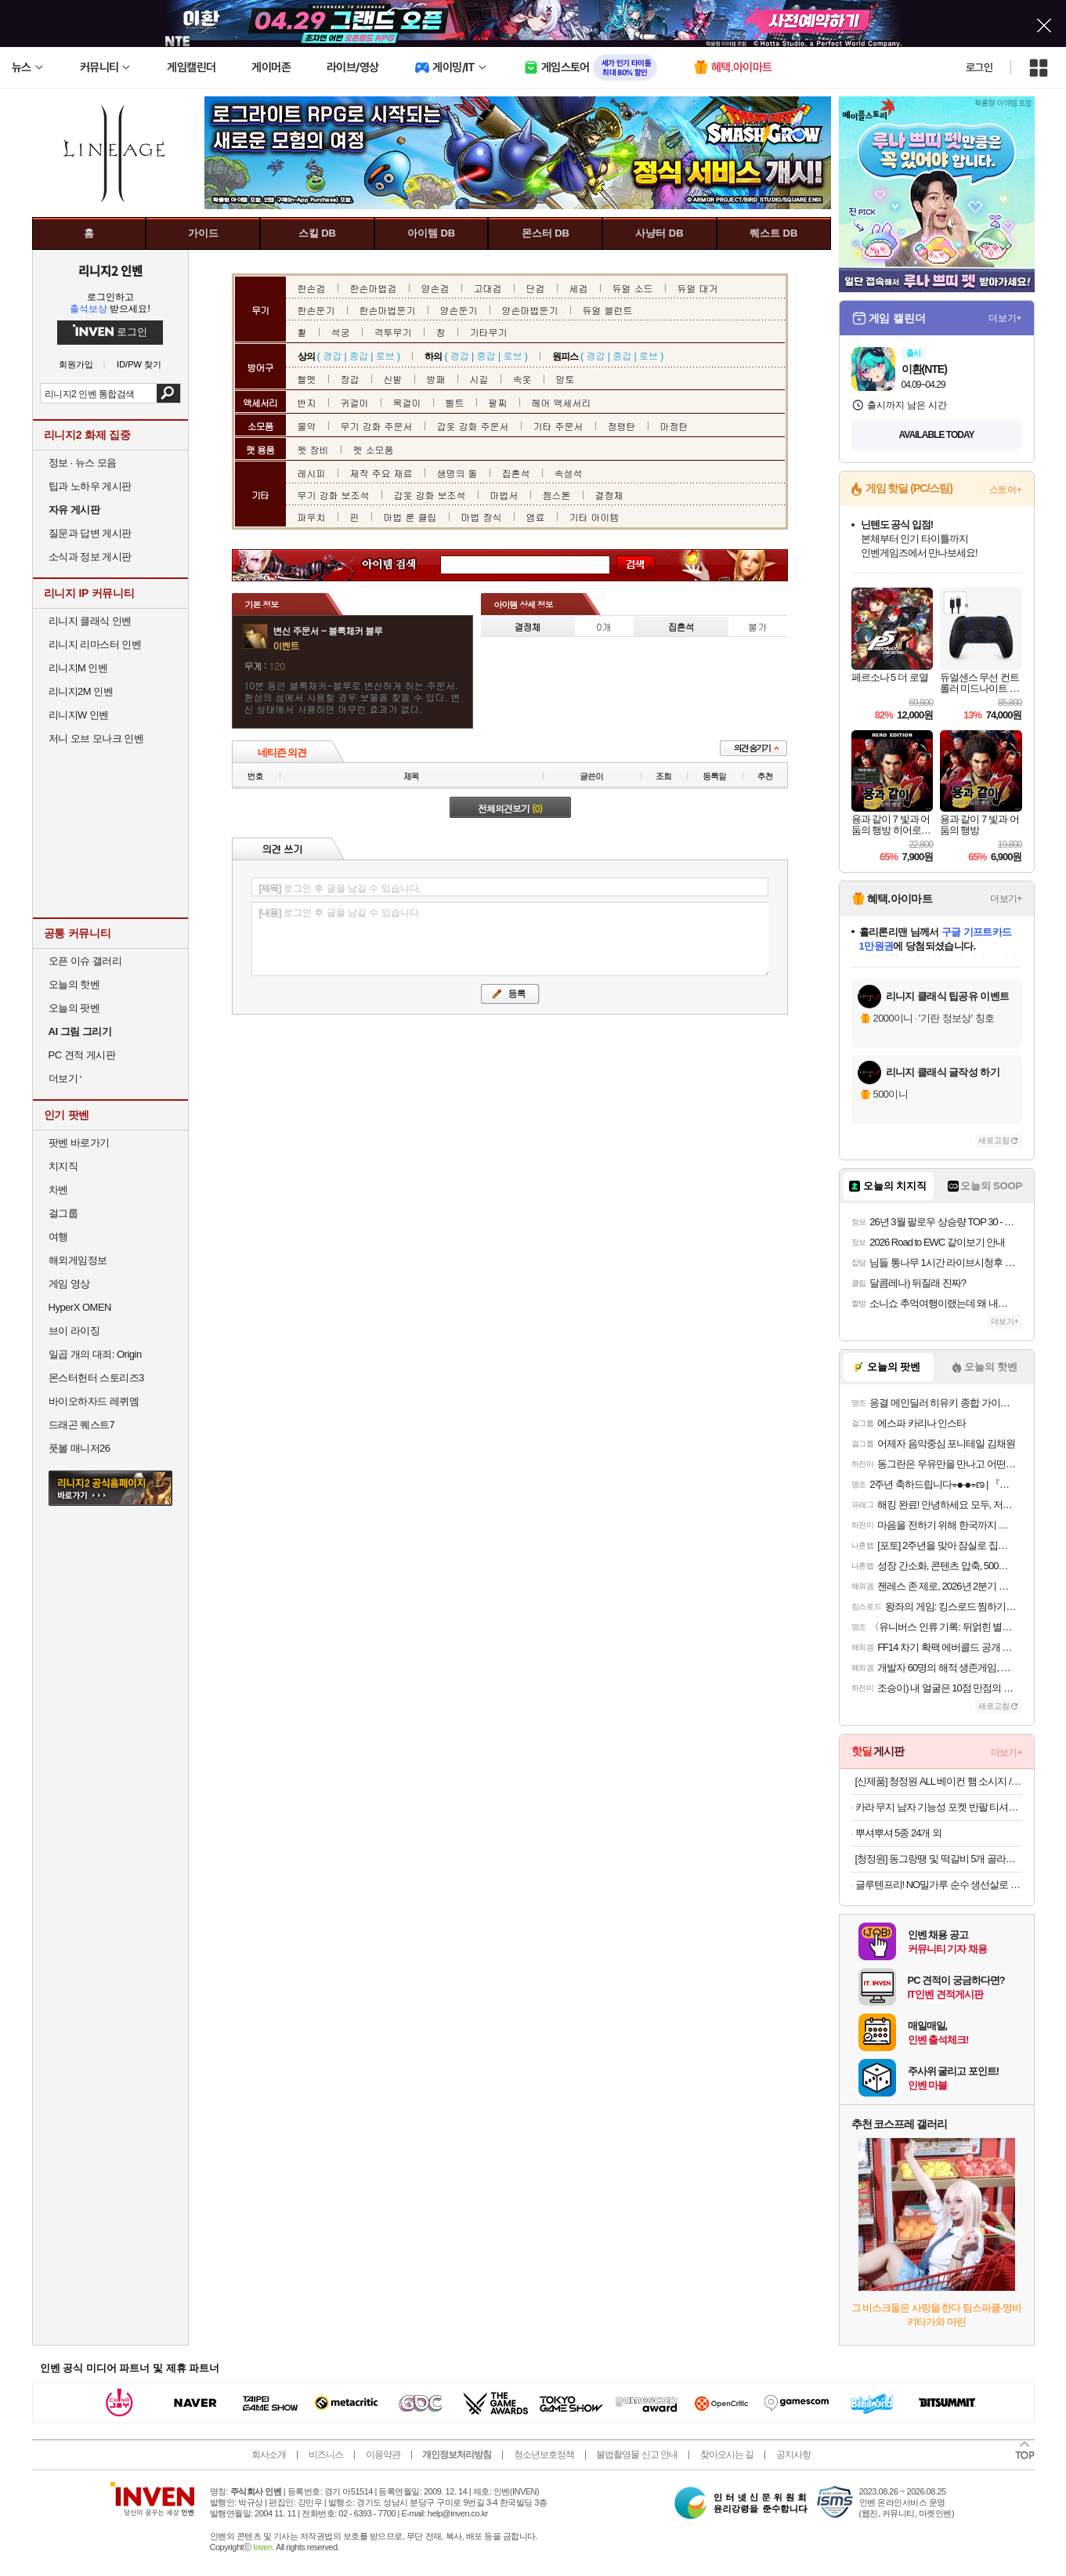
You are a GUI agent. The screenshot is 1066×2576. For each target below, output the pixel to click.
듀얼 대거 (698, 288)
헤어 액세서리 (561, 402)
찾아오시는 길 (726, 2454)
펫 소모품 (373, 449)
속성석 (569, 472)
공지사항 (793, 2454)
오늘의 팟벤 (74, 1008)
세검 (578, 288)
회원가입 (76, 364)
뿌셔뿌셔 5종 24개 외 (898, 1833)
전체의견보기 (510, 808)
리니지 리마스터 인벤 (95, 644)
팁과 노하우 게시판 (90, 486)
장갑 (350, 378)
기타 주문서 (558, 425)
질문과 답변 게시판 (90, 533)
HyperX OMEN (80, 1307)
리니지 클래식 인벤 (90, 621)
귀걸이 (355, 402)
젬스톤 (557, 494)
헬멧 (307, 378)
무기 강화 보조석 (334, 494)
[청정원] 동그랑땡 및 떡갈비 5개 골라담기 (938, 1859)
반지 (307, 402)
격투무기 (393, 331)
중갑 (358, 355)
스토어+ (1005, 489)
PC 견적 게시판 (82, 1055)
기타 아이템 (594, 516)
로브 (385, 355)
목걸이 (407, 402)
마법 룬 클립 (410, 516)
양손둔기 (459, 310)
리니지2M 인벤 (81, 691)
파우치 (312, 516)
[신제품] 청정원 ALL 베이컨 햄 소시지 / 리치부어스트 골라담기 (938, 1781)
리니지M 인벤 (78, 668)
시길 (479, 378)
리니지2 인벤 (110, 270)
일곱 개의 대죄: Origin (95, 1354)
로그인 (979, 67)
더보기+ (1005, 318)
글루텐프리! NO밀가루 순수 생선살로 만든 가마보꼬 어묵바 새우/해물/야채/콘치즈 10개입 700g (938, 1884)
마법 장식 (481, 516)
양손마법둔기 (530, 310)
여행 (58, 1237)
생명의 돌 (457, 472)
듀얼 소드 (632, 288)
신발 (393, 378)
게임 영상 (69, 1284)
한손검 (312, 288)
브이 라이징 (74, 1331)
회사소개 (268, 2454)
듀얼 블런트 (608, 310)
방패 (436, 378)
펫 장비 (313, 449)
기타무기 (489, 331)
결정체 (609, 494)
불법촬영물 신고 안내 (637, 2454)
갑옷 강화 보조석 (430, 494)
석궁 (340, 331)
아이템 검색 (403, 565)
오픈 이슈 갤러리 (85, 961)
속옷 (522, 378)
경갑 (332, 355)
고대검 (488, 288)
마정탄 (674, 425)
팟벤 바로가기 (79, 1143)
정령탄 (622, 425)
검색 (168, 393)
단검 (535, 288)
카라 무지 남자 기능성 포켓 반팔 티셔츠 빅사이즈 (938, 1807)
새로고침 (994, 1140)
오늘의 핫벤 (74, 984)
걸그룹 (63, 1213)
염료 (535, 516)
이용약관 (383, 2454)
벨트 (455, 402)
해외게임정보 (78, 1260)
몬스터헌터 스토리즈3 (96, 1378)
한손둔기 (316, 310)
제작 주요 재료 (381, 472)
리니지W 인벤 (79, 715)
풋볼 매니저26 (79, 1448)
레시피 (312, 472)
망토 (565, 378)
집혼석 (516, 472)
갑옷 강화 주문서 (473, 425)
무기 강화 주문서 (377, 425)
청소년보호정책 (544, 2454)
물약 (307, 425)
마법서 (504, 494)
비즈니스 (326, 2454)
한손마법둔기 (388, 310)
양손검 (435, 288)
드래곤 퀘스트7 (82, 1425)
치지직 (63, 1166)
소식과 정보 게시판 (90, 557)
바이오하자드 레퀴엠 (94, 1401)
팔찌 (498, 402)
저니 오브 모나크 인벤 (96, 738)
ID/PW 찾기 (139, 364)
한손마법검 (373, 288)
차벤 (58, 1190)
